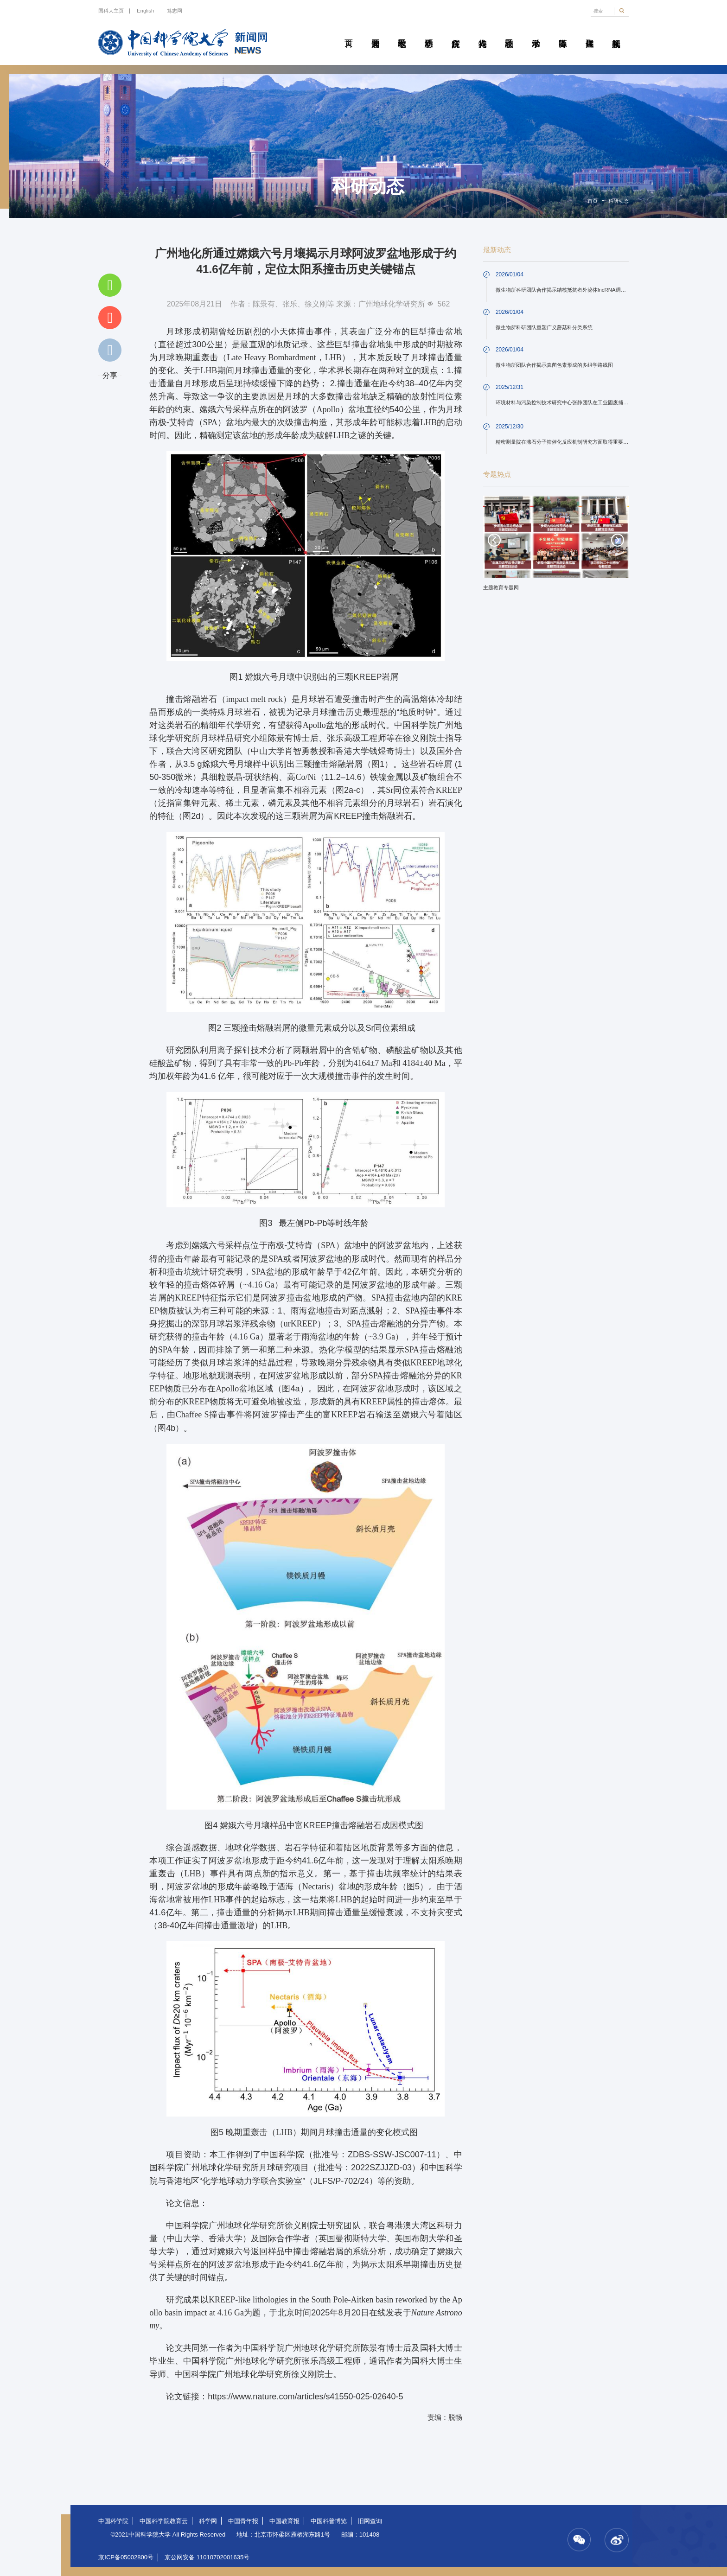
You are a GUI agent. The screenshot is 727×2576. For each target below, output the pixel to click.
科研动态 (428, 33)
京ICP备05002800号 (125, 2557)
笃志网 (174, 10)
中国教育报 (284, 2521)
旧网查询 (370, 2521)
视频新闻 (616, 33)
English (145, 10)
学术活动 (535, 33)
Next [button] (617, 540)
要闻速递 (375, 33)
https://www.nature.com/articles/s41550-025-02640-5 (305, 2396)
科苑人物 (482, 33)
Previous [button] (494, 540)
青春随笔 (562, 33)
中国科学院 (113, 2521)
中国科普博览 (329, 2521)
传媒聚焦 (589, 33)
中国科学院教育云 (164, 2521)
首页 (348, 33)
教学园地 (402, 33)
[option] (556, 546)
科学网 (208, 2521)
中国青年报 (243, 2521)
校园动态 (509, 33)
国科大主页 (111, 10)
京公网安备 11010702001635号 (207, 2557)
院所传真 (455, 33)
